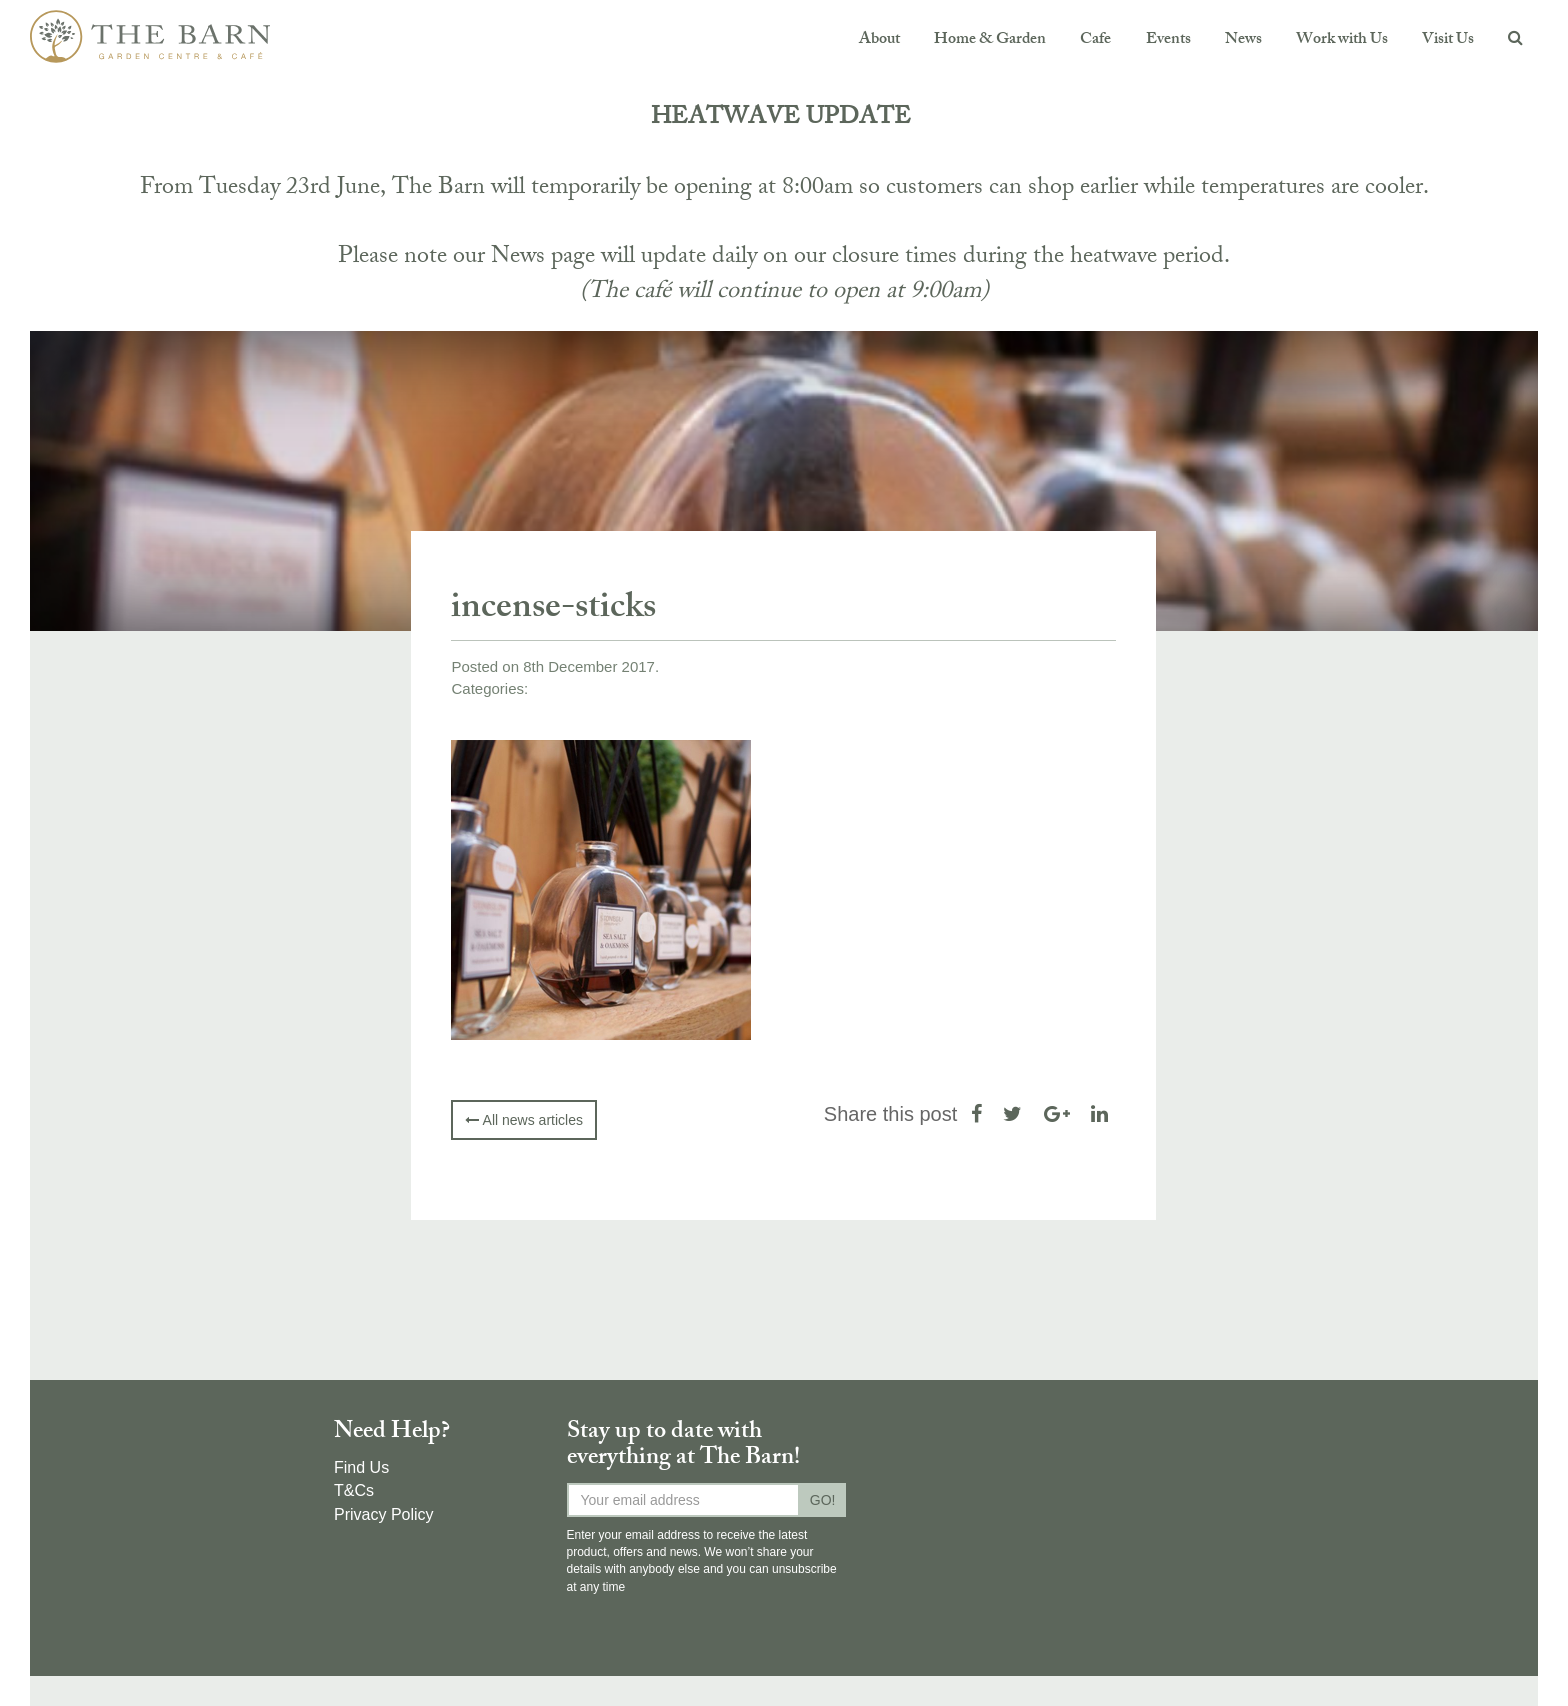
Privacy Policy (384, 1514)
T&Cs (354, 1490)
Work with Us (1342, 40)
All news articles (523, 1120)
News (1242, 40)
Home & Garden (990, 40)
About (879, 40)
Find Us (361, 1467)
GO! (823, 1500)
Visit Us (1448, 40)
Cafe (1095, 40)
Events (1167, 40)
